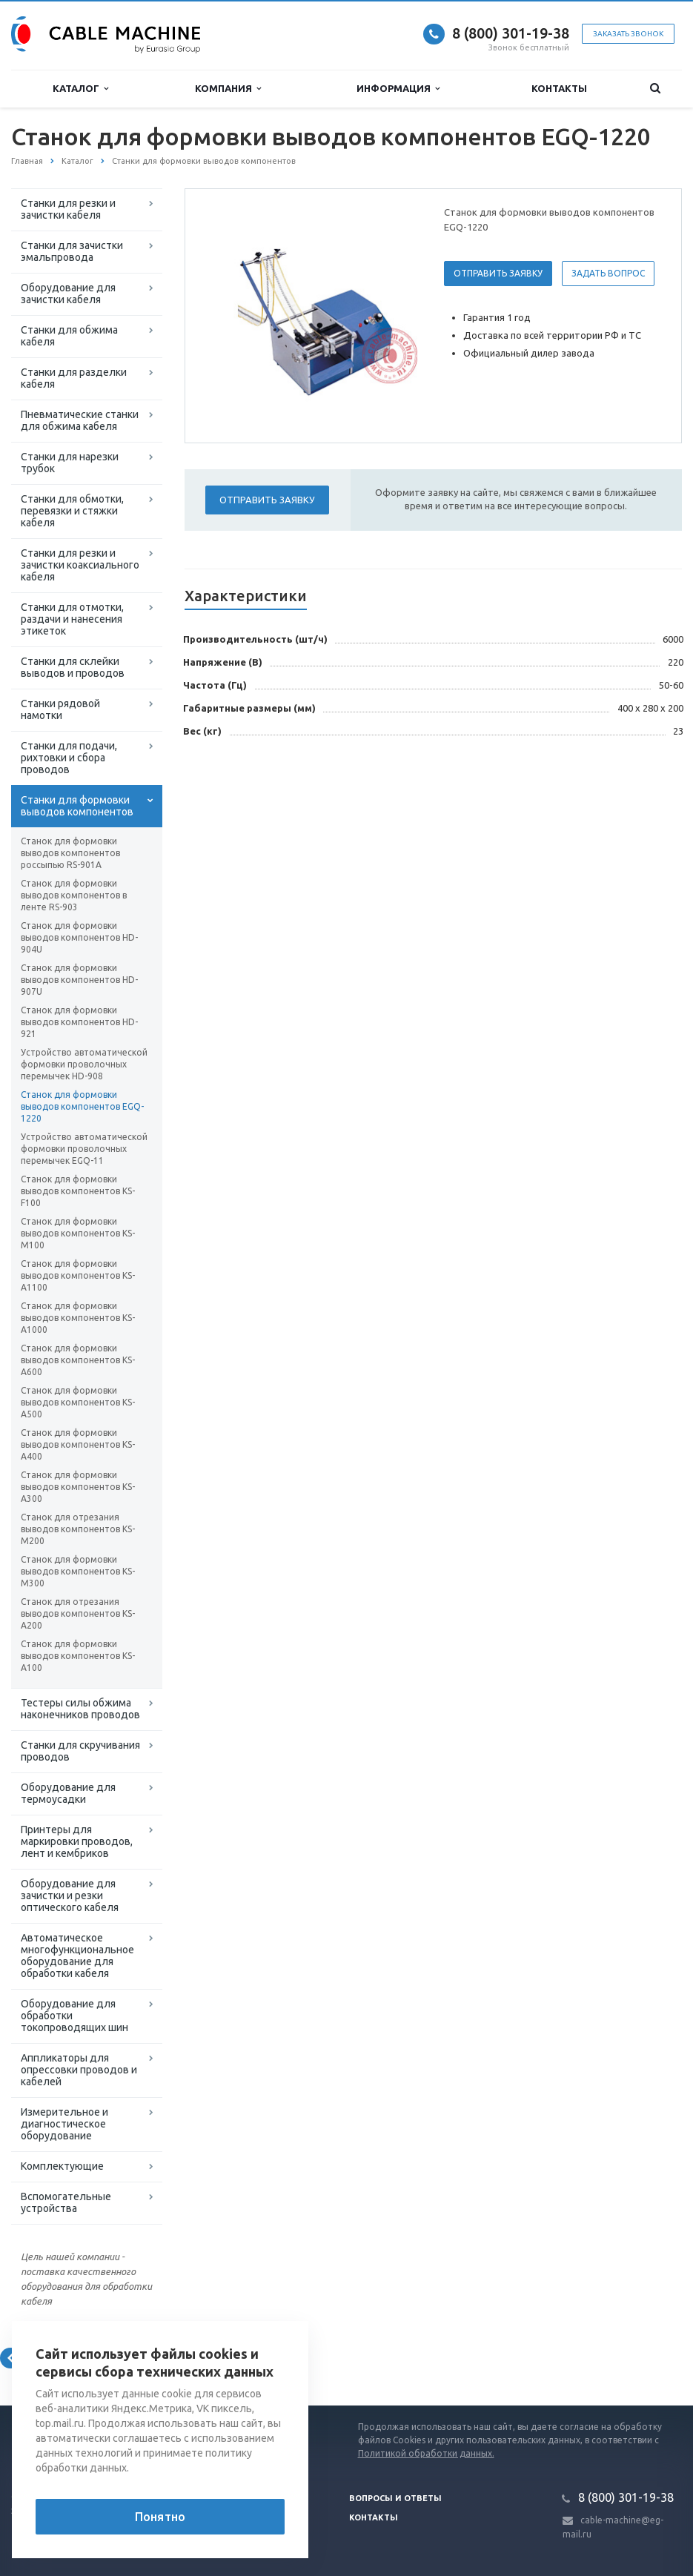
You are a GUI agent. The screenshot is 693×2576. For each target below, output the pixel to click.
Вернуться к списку (58, 2358)
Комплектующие (62, 2166)
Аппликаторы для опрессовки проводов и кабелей (79, 2069)
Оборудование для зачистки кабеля (68, 293)
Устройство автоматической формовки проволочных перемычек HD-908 (84, 1064)
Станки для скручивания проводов (80, 1751)
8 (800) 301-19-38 (510, 33)
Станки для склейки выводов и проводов (73, 667)
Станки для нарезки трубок (70, 462)
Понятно (160, 2516)
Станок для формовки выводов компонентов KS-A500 (78, 1402)
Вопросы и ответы (395, 2498)
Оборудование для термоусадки (68, 1793)
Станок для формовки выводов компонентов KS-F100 (78, 1191)
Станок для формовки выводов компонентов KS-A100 (78, 1655)
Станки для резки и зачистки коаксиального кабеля (80, 565)
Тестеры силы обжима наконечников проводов (80, 1709)
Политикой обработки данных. (426, 2453)
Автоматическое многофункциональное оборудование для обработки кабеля (77, 1955)
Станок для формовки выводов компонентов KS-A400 (78, 1444)
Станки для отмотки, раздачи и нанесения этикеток (72, 619)
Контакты (559, 88)
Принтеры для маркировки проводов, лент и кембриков (77, 1841)
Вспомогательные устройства (66, 2202)
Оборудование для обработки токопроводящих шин (74, 2015)
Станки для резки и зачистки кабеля (68, 209)
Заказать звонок (628, 34)
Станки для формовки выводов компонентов (77, 806)
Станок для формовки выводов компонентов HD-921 (79, 1022)
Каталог (80, 88)
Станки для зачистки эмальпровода (72, 251)
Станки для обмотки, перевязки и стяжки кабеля (72, 511)
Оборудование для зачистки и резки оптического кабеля (70, 1895)
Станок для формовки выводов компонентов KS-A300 (78, 1486)
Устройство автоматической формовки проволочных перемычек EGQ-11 (84, 1148)
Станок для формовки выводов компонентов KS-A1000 (78, 1317)
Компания (228, 88)
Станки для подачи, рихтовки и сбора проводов (69, 757)
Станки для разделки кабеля (74, 378)
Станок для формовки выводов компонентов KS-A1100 (78, 1275)
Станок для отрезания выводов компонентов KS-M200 (78, 1529)
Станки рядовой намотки (60, 709)
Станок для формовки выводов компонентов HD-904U (79, 937)
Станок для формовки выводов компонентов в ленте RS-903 (74, 895)
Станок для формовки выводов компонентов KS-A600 (78, 1360)
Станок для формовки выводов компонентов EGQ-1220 (82, 1106)
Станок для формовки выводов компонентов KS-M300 (78, 1571)
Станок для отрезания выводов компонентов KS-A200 (78, 1613)
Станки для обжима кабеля (69, 336)
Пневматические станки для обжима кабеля (80, 420)
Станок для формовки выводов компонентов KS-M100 (78, 1233)
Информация (398, 88)
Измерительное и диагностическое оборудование (64, 2124)
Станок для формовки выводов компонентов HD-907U (79, 979)
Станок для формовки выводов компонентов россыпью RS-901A (70, 853)
